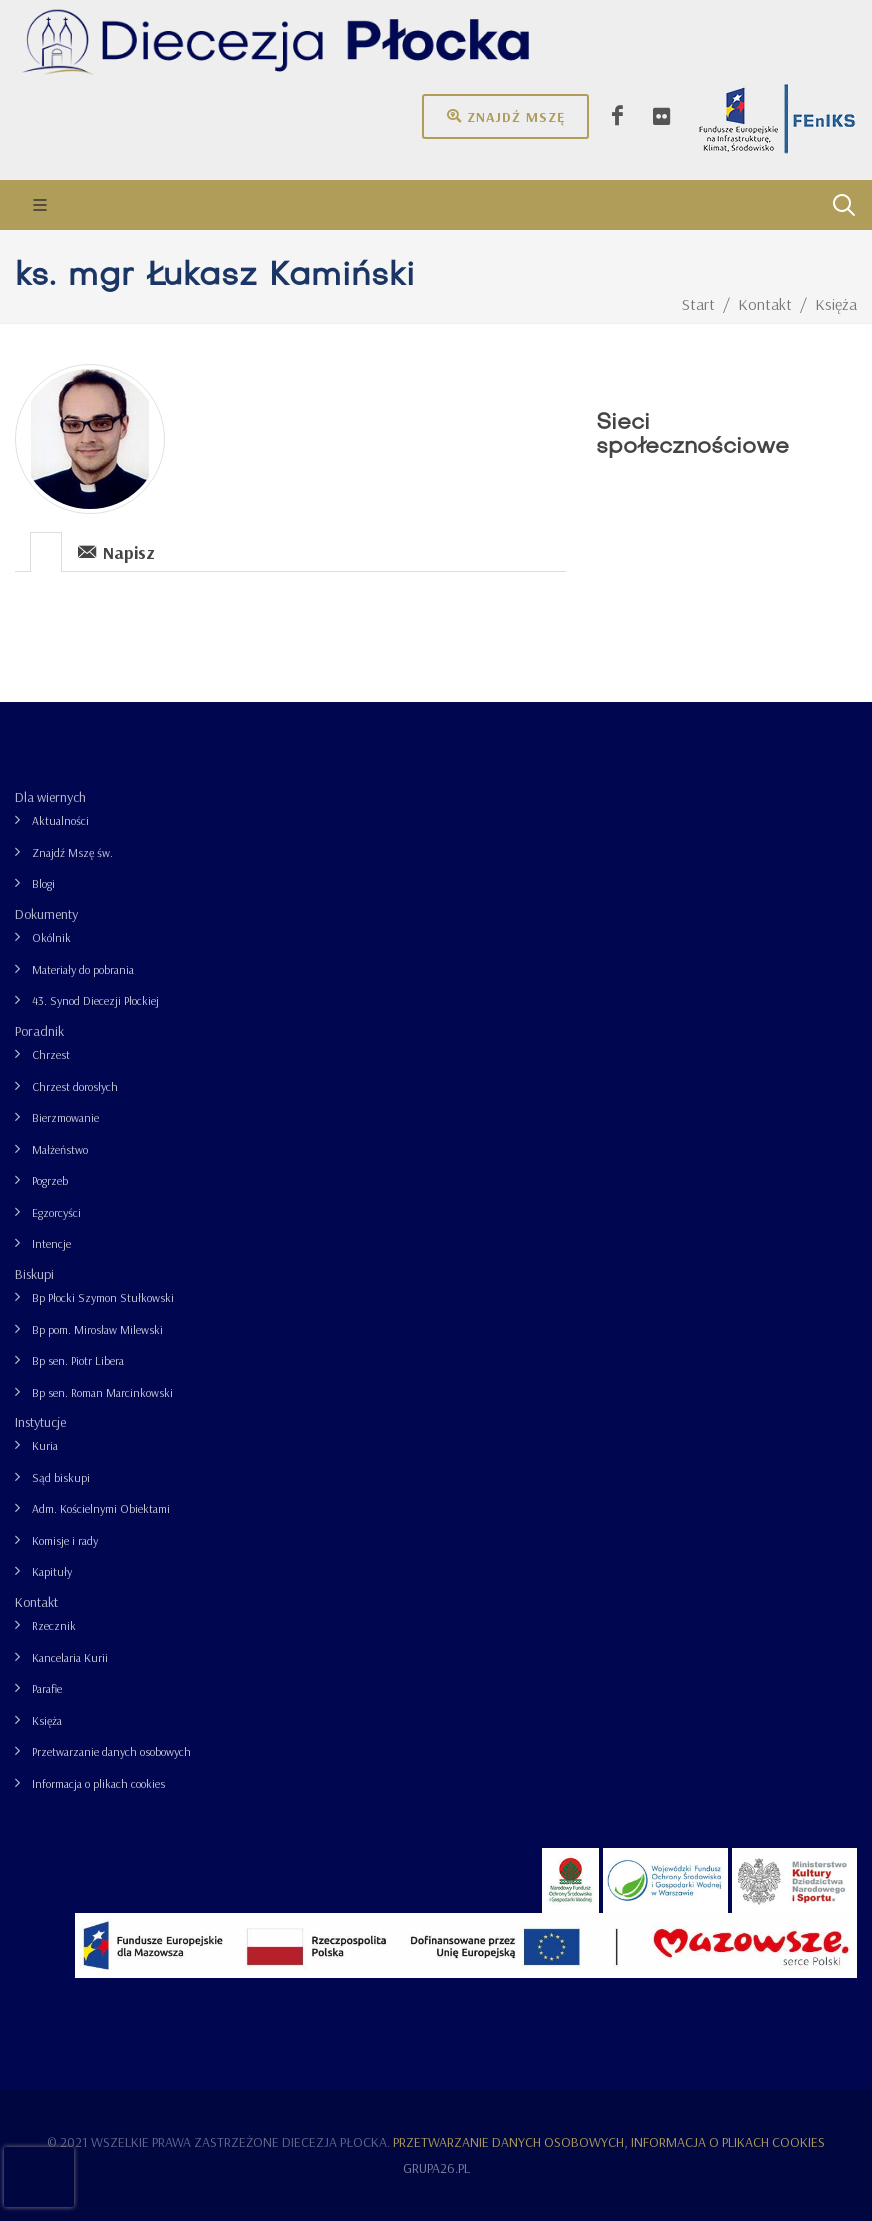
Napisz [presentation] (116, 551)
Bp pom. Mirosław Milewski (97, 1329)
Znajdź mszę (505, 116)
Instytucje (40, 1422)
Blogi (43, 883)
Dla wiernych (50, 797)
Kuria (45, 1445)
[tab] (46, 550)
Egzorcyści (56, 1212)
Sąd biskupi (61, 1477)
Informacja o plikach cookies (98, 1783)
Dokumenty (46, 914)
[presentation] (46, 552)
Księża (47, 1720)
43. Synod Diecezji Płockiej (95, 1000)
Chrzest (51, 1054)
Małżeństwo (60, 1149)
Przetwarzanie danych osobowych (111, 1751)
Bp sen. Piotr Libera (78, 1360)
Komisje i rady (65, 1540)
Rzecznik (54, 1625)
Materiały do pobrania (83, 969)
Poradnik (39, 1031)
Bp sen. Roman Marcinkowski (102, 1392)
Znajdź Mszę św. (72, 852)
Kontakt (36, 1602)
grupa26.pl (436, 2168)
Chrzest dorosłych (75, 1086)
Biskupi (34, 1274)
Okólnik (51, 937)
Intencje (51, 1243)
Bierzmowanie (65, 1117)
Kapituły (52, 1571)
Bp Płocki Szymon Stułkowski (103, 1297)
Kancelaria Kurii (70, 1657)
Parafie (47, 1688)
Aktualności (60, 820)
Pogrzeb (50, 1180)
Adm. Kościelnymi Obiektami (101, 1508)
